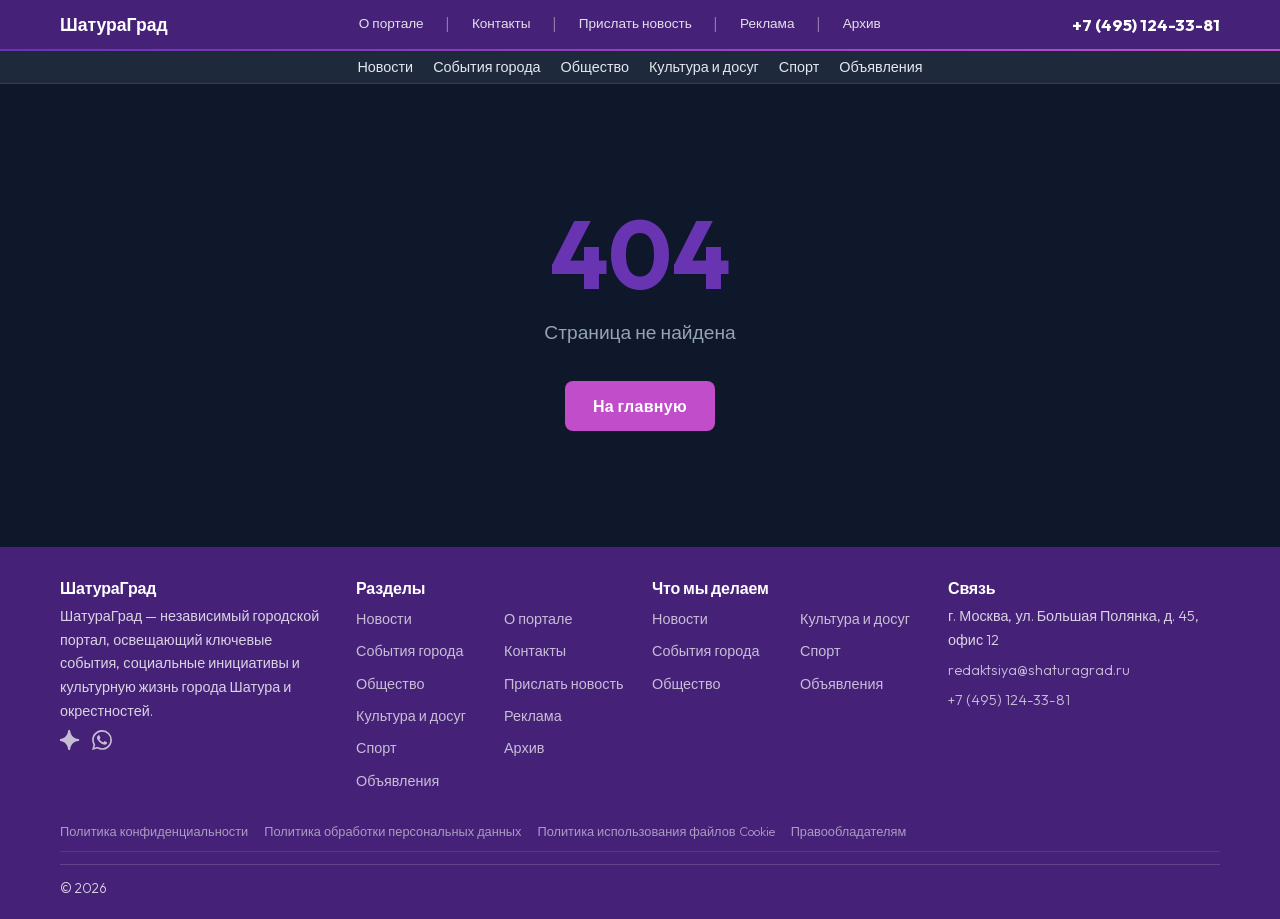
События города (486, 67)
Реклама (767, 23)
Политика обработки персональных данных (392, 831)
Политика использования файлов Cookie (655, 831)
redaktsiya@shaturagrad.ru (1039, 670)
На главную (640, 406)
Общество (595, 67)
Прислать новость (635, 23)
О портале (391, 23)
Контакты (501, 23)
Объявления (880, 67)
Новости (385, 67)
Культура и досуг (704, 67)
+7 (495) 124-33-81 (1146, 24)
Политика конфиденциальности (154, 831)
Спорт (799, 67)
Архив (862, 23)
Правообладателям (849, 831)
